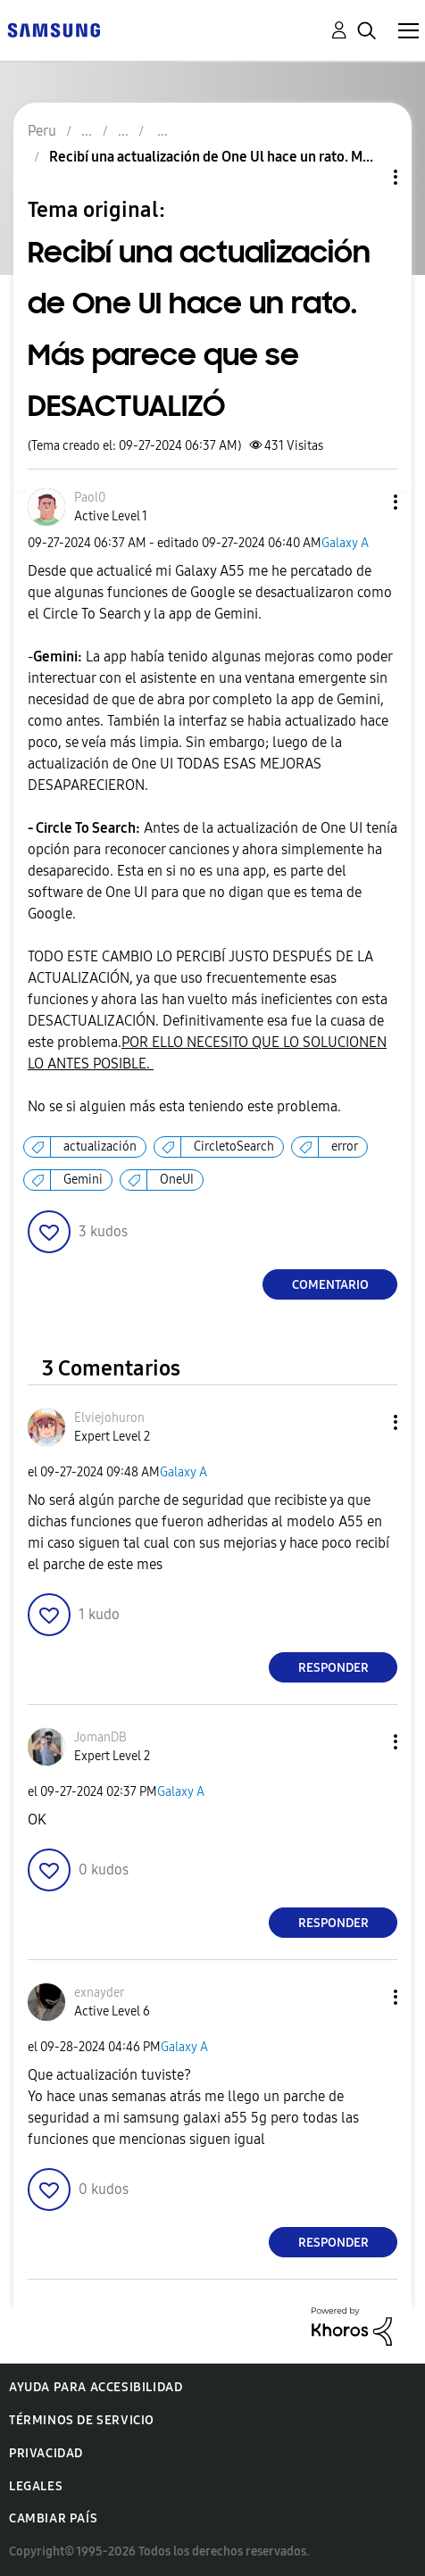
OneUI (177, 1179)
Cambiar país (53, 2518)
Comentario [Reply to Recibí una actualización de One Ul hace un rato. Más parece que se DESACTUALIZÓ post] (330, 1284)
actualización (100, 1146)
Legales (35, 2486)
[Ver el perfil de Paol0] (89, 497)
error (344, 1146)
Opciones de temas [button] (365, 177)
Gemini (83, 1179)
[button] (366, 502)
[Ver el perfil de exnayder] (99, 1992)
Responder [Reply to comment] (333, 1667)
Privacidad (46, 2453)
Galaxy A (345, 543)
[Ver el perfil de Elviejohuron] (109, 1417)
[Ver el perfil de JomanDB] (100, 1737)
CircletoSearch (234, 1146)
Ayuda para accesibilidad (95, 2387)
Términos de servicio (81, 2420)
